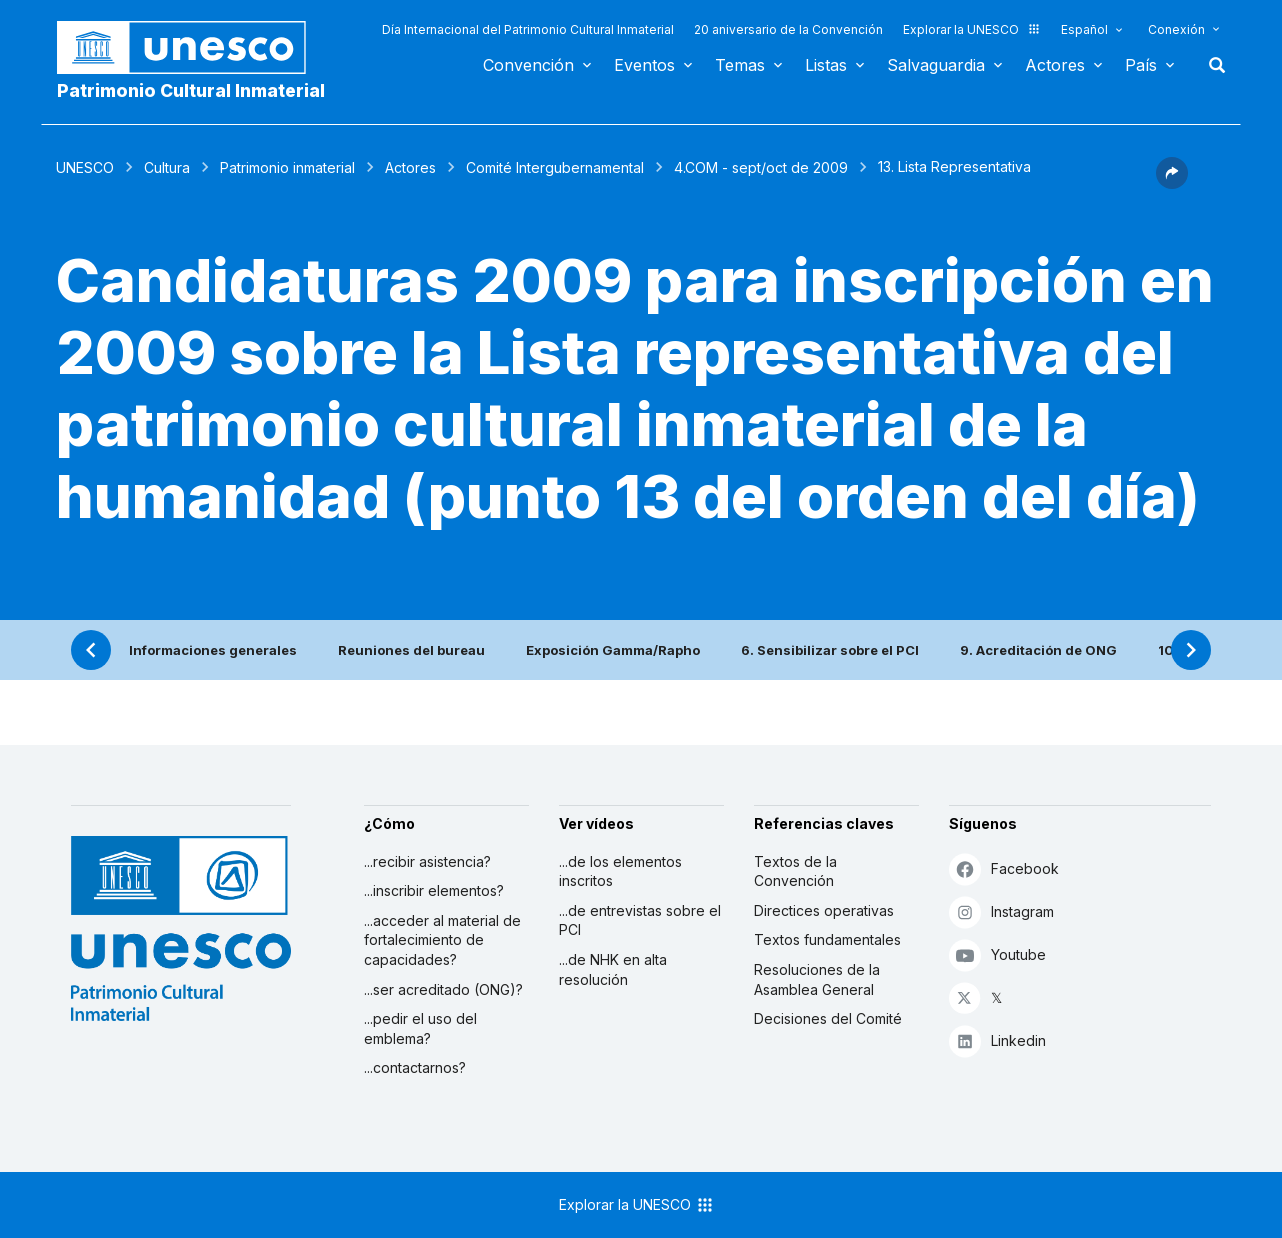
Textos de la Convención (795, 871)
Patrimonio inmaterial (287, 167)
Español (1084, 29)
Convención (528, 65)
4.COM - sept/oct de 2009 (761, 167)
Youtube (997, 954)
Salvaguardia (936, 65)
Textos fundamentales (827, 939)
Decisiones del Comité (828, 1018)
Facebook (1004, 868)
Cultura (167, 167)
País (1141, 65)
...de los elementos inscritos (620, 871)
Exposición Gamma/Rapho (613, 650)
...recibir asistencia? (427, 861)
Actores (1055, 65)
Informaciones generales (213, 650)
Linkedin (997, 1040)
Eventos (644, 65)
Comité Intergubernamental (555, 167)
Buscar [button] (1211, 65)
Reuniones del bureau (411, 650)
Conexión (1176, 29)
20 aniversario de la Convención (788, 29)
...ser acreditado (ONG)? (443, 989)
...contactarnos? (415, 1067)
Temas (740, 65)
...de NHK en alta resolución (613, 969)
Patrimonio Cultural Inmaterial (191, 90)
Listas (826, 65)
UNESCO (85, 167)
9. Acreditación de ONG (1038, 650)
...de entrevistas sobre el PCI (640, 920)
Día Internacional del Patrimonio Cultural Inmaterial (528, 29)
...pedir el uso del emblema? (420, 1028)
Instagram (1001, 911)
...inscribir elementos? (434, 890)
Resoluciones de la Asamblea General (817, 979)
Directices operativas (824, 910)
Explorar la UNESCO (972, 29)
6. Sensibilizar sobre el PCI (830, 650)
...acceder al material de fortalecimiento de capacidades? (442, 940)
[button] (1172, 183)
